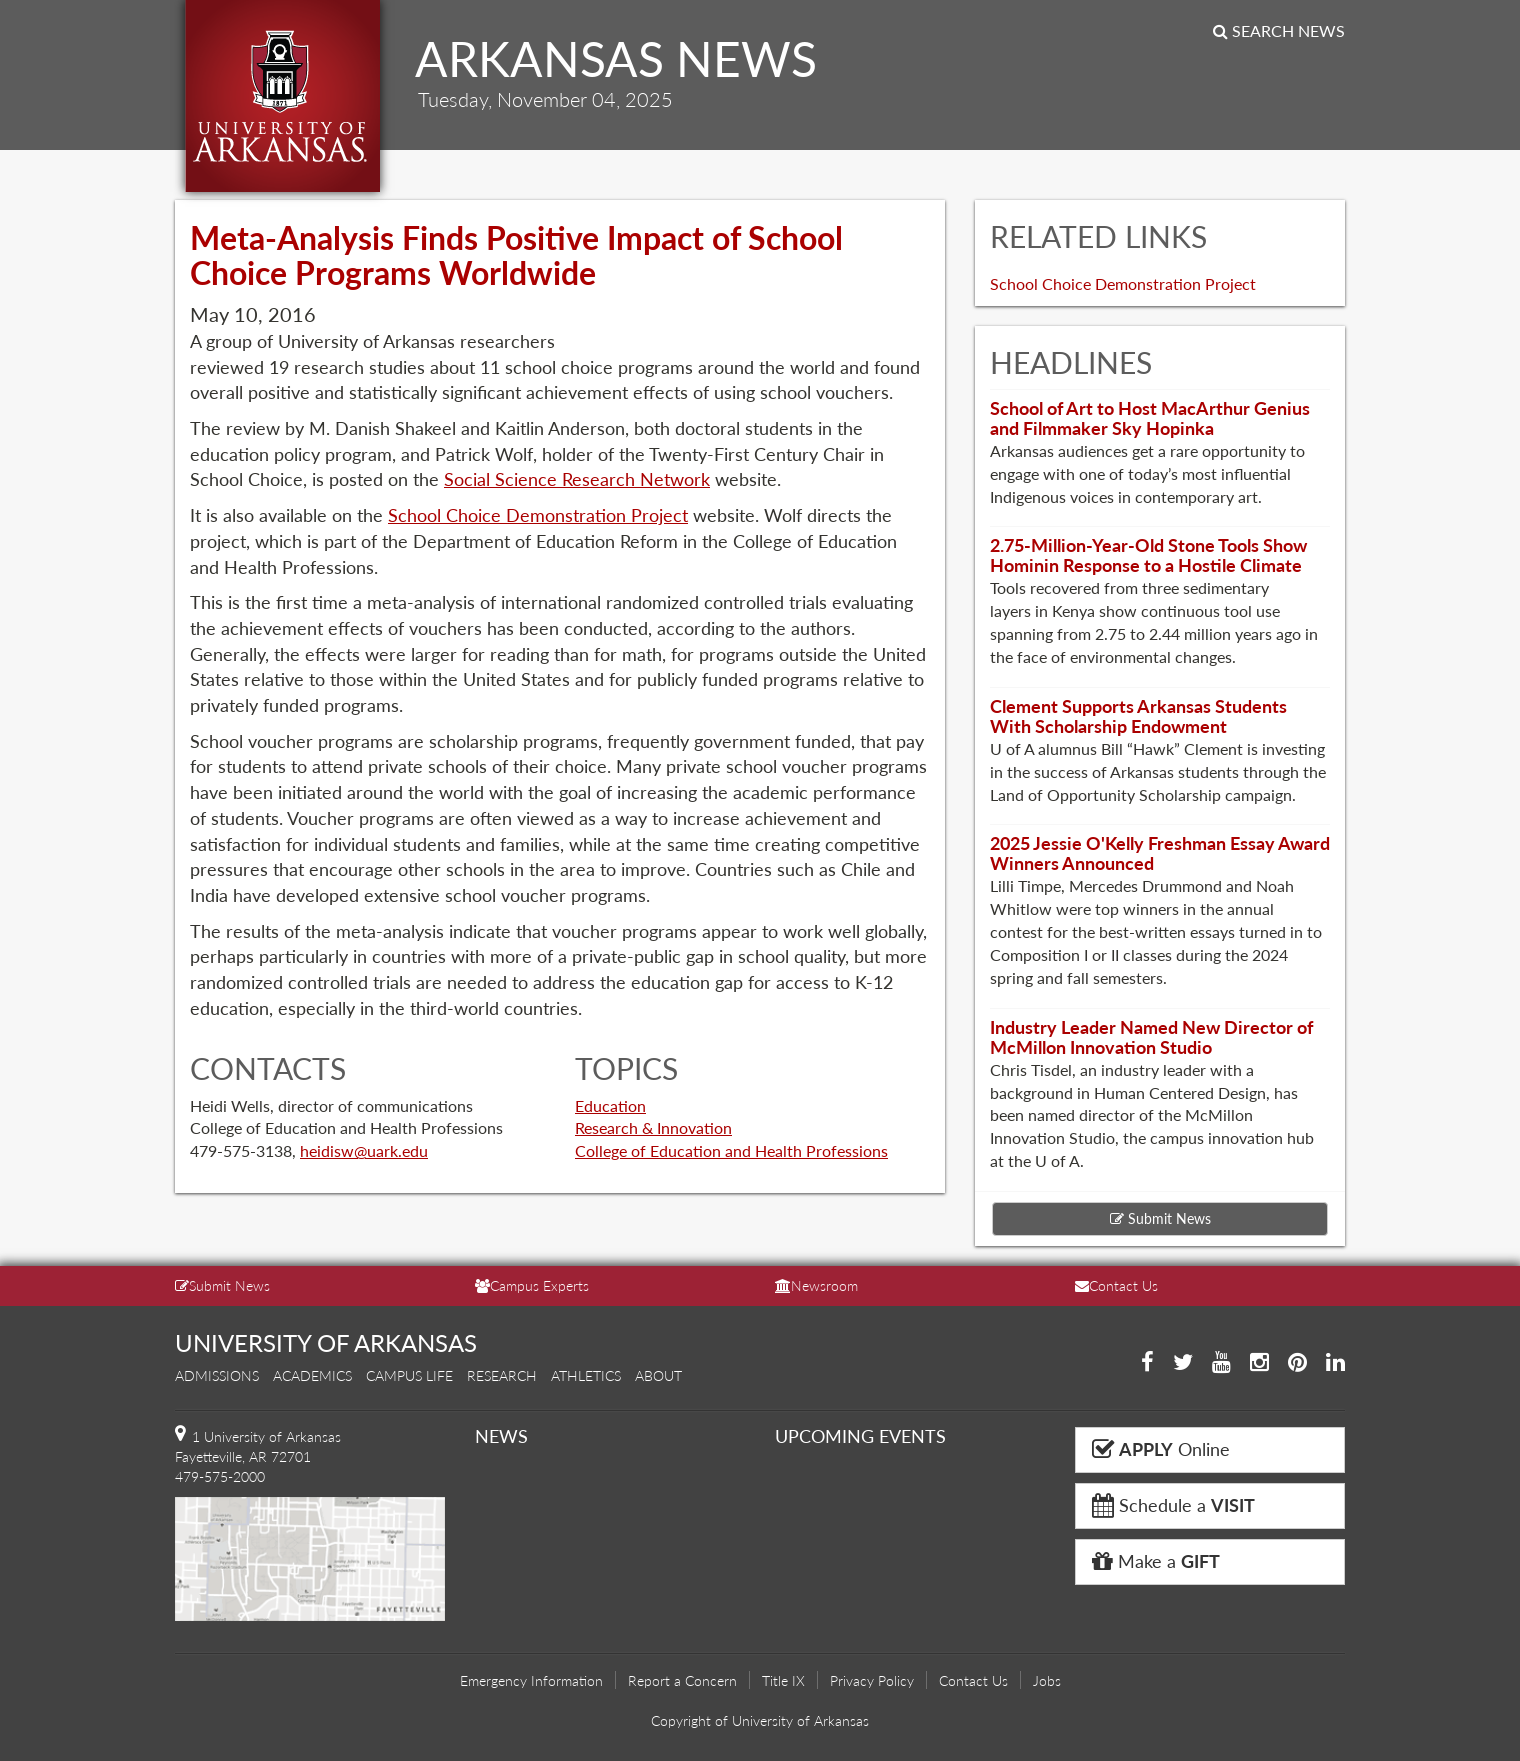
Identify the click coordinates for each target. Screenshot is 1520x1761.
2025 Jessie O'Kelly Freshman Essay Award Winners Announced (1160, 853)
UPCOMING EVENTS (860, 1436)
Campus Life (409, 1375)
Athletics (586, 1375)
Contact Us (1116, 1285)
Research (502, 1375)
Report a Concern (682, 1680)
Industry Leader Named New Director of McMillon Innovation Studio (1151, 1037)
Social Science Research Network (577, 479)
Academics (312, 1375)
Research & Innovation (653, 1127)
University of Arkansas (282, 96)
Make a (1156, 1561)
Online (1161, 1449)
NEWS (501, 1436)
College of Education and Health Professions (731, 1150)
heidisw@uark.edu (364, 1150)
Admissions (217, 1375)
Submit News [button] (1160, 1218)
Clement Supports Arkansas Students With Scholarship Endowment (1138, 716)
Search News (1279, 30)
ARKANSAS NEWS (616, 58)
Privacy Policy (872, 1680)
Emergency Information (531, 1680)
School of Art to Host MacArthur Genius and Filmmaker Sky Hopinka (1150, 418)
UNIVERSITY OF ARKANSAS (326, 1342)
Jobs (1047, 1680)
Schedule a (1173, 1505)
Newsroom (816, 1285)
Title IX (783, 1680)
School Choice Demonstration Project (538, 515)
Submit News (222, 1285)
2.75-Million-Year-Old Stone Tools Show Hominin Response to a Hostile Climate (1148, 555)
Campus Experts (532, 1285)
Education (610, 1105)
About (658, 1375)
